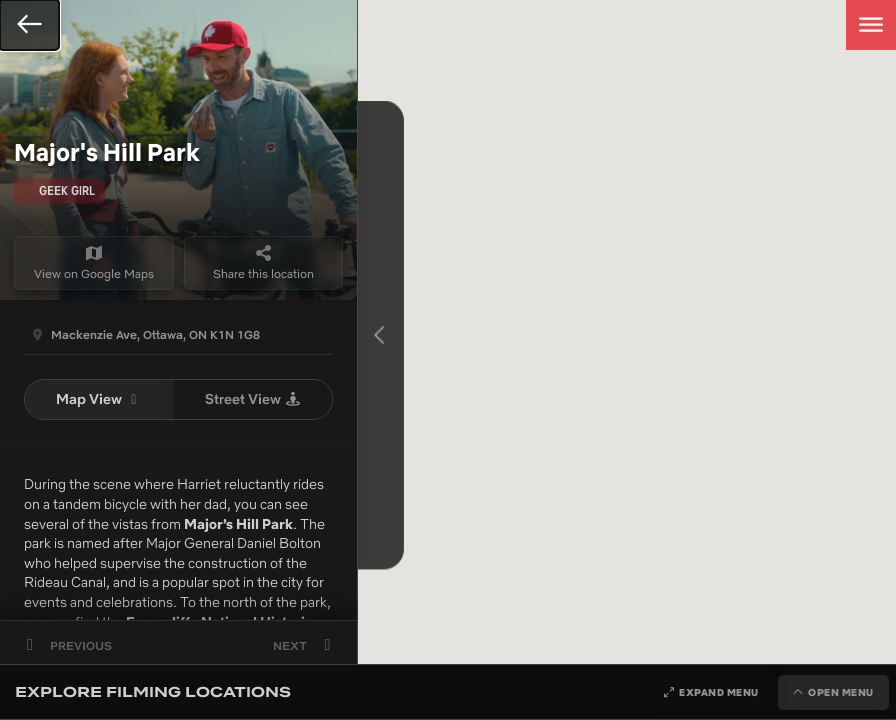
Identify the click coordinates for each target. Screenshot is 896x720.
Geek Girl (67, 190)
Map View (99, 399)
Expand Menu (719, 692)
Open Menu (841, 692)
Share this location (263, 263)
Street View (253, 399)
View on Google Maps (94, 263)
